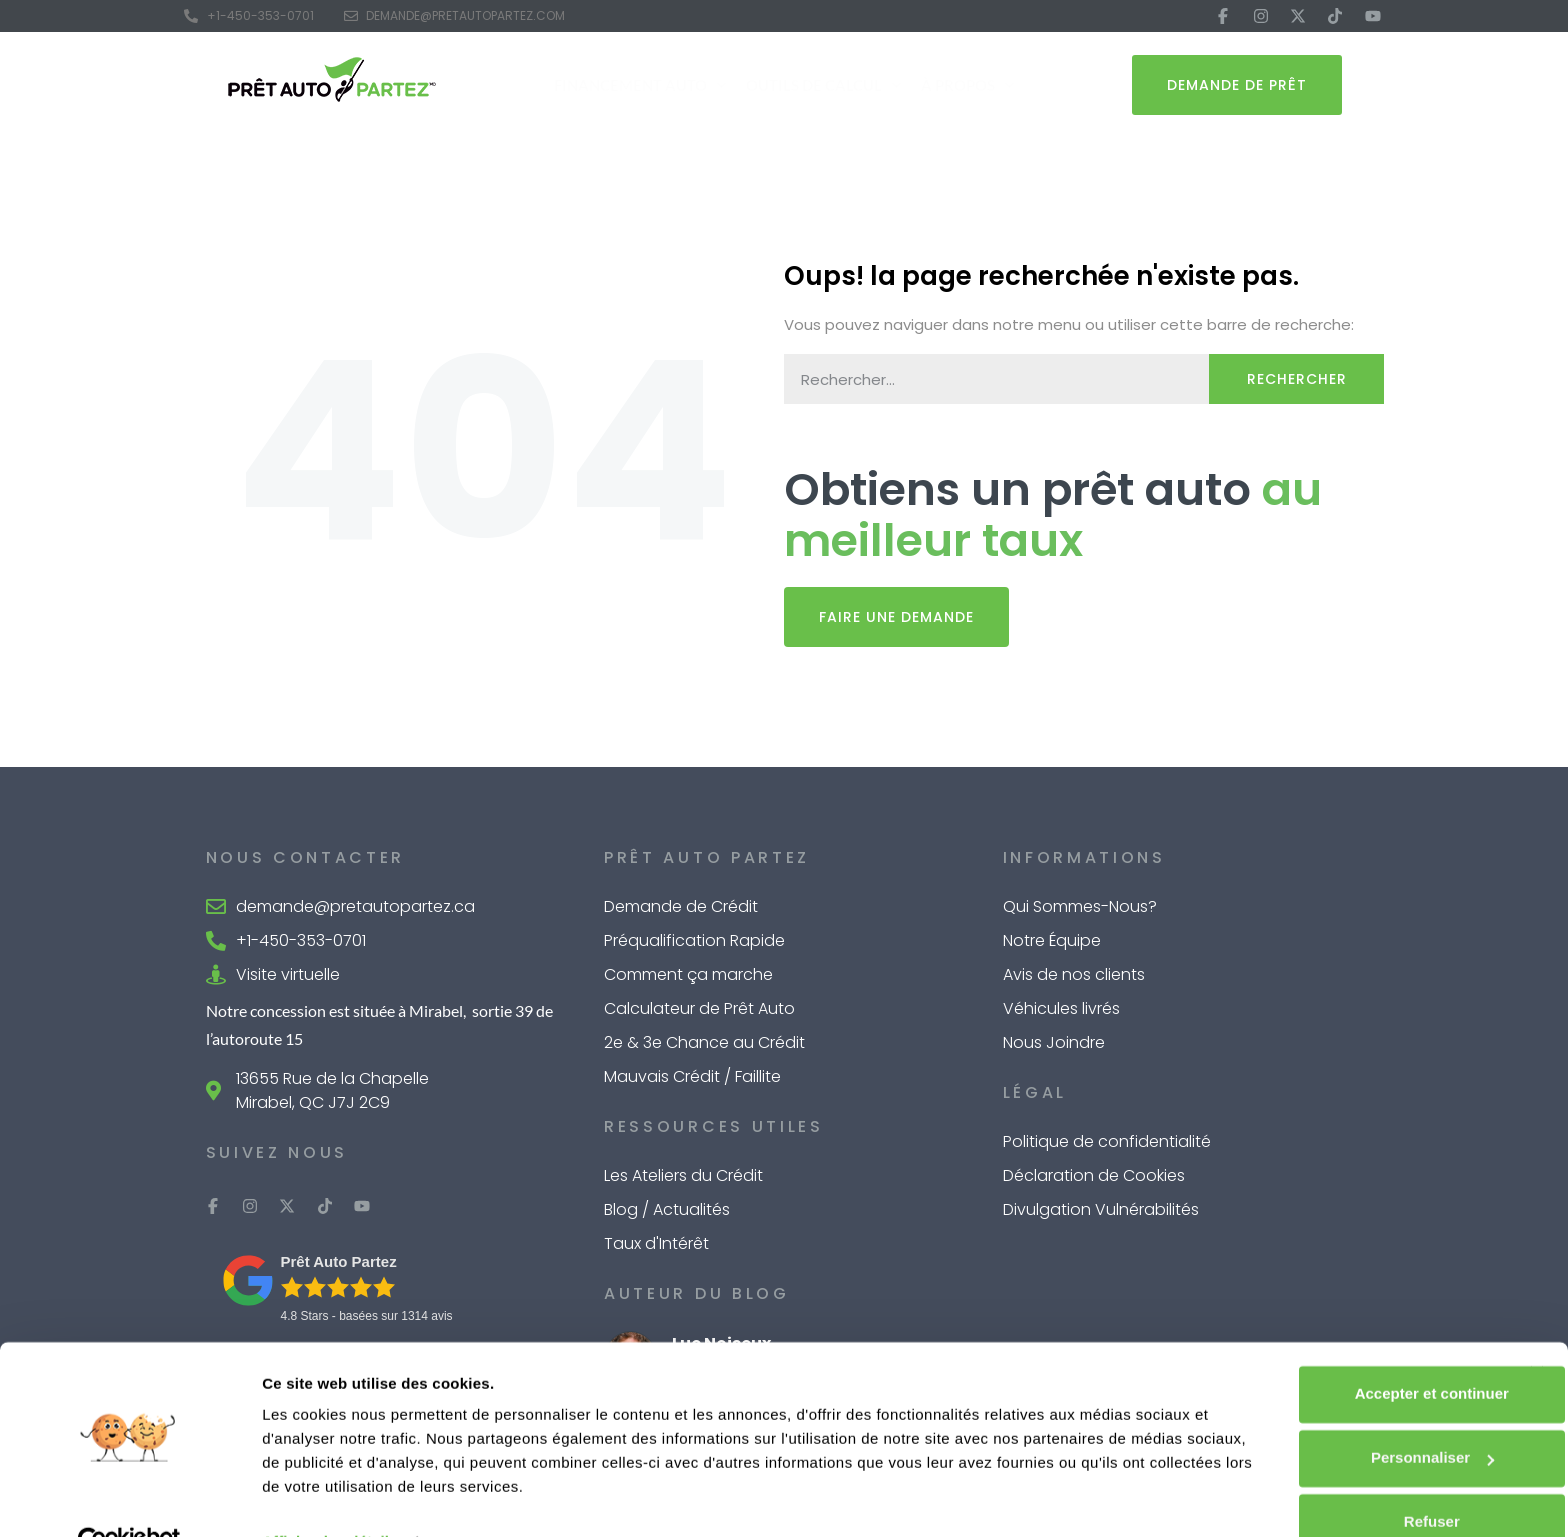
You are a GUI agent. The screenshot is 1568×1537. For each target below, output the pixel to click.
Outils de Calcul (823, 85)
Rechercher (1297, 379)
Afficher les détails (329, 1497)
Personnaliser (1350, 1413)
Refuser (1350, 1477)
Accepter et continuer (1350, 1349)
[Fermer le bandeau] (1537, 1329)
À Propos (967, 85)
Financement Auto (640, 85)
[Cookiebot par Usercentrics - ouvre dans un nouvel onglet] (129, 1498)
